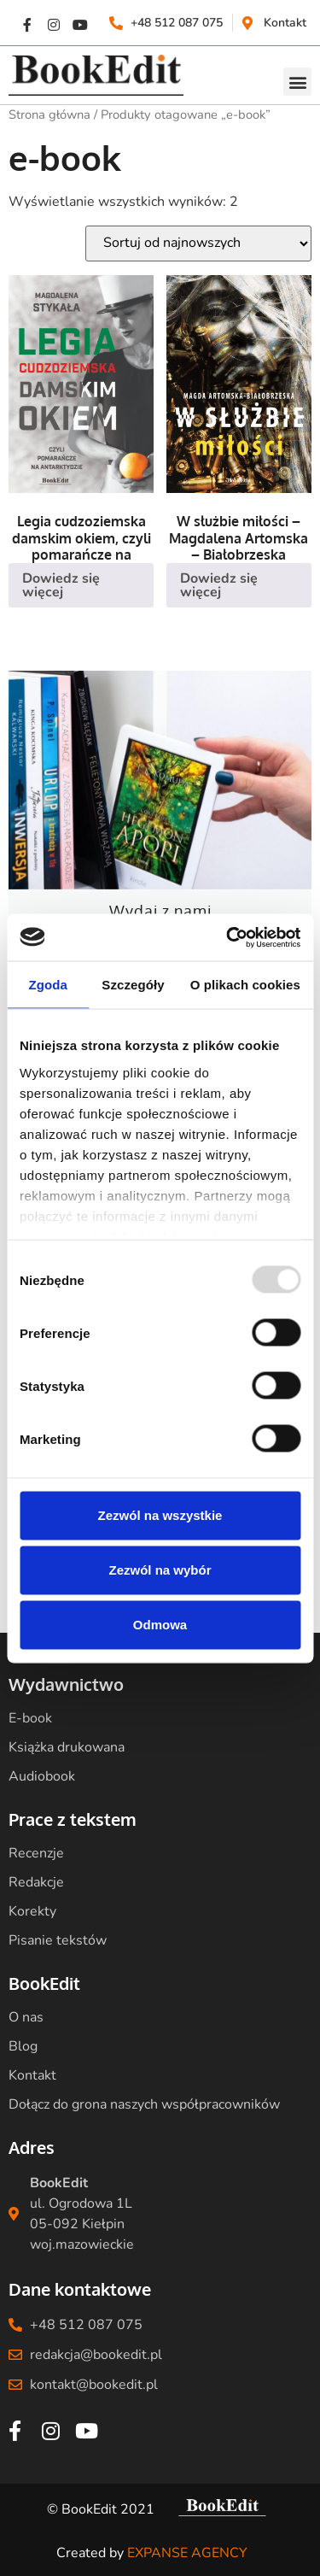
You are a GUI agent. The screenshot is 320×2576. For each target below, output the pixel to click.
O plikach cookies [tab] (245, 984)
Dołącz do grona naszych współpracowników (144, 2104)
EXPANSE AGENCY (187, 2553)
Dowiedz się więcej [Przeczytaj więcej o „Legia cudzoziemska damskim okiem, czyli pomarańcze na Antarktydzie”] (61, 585)
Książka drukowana (67, 1747)
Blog (23, 2046)
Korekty (32, 1911)
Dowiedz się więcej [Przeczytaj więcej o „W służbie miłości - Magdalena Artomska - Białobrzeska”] (219, 585)
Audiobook (42, 1776)
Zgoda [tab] (47, 984)
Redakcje (36, 1882)
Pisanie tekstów (58, 1940)
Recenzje (36, 1853)
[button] (297, 81)
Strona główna (49, 114)
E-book (30, 1718)
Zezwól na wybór (159, 1570)
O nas (26, 2017)
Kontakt (32, 2075)
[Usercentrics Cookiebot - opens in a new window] (227, 937)
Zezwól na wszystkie (160, 1515)
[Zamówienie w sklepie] (198, 243)
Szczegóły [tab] (133, 984)
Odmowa (160, 1624)
